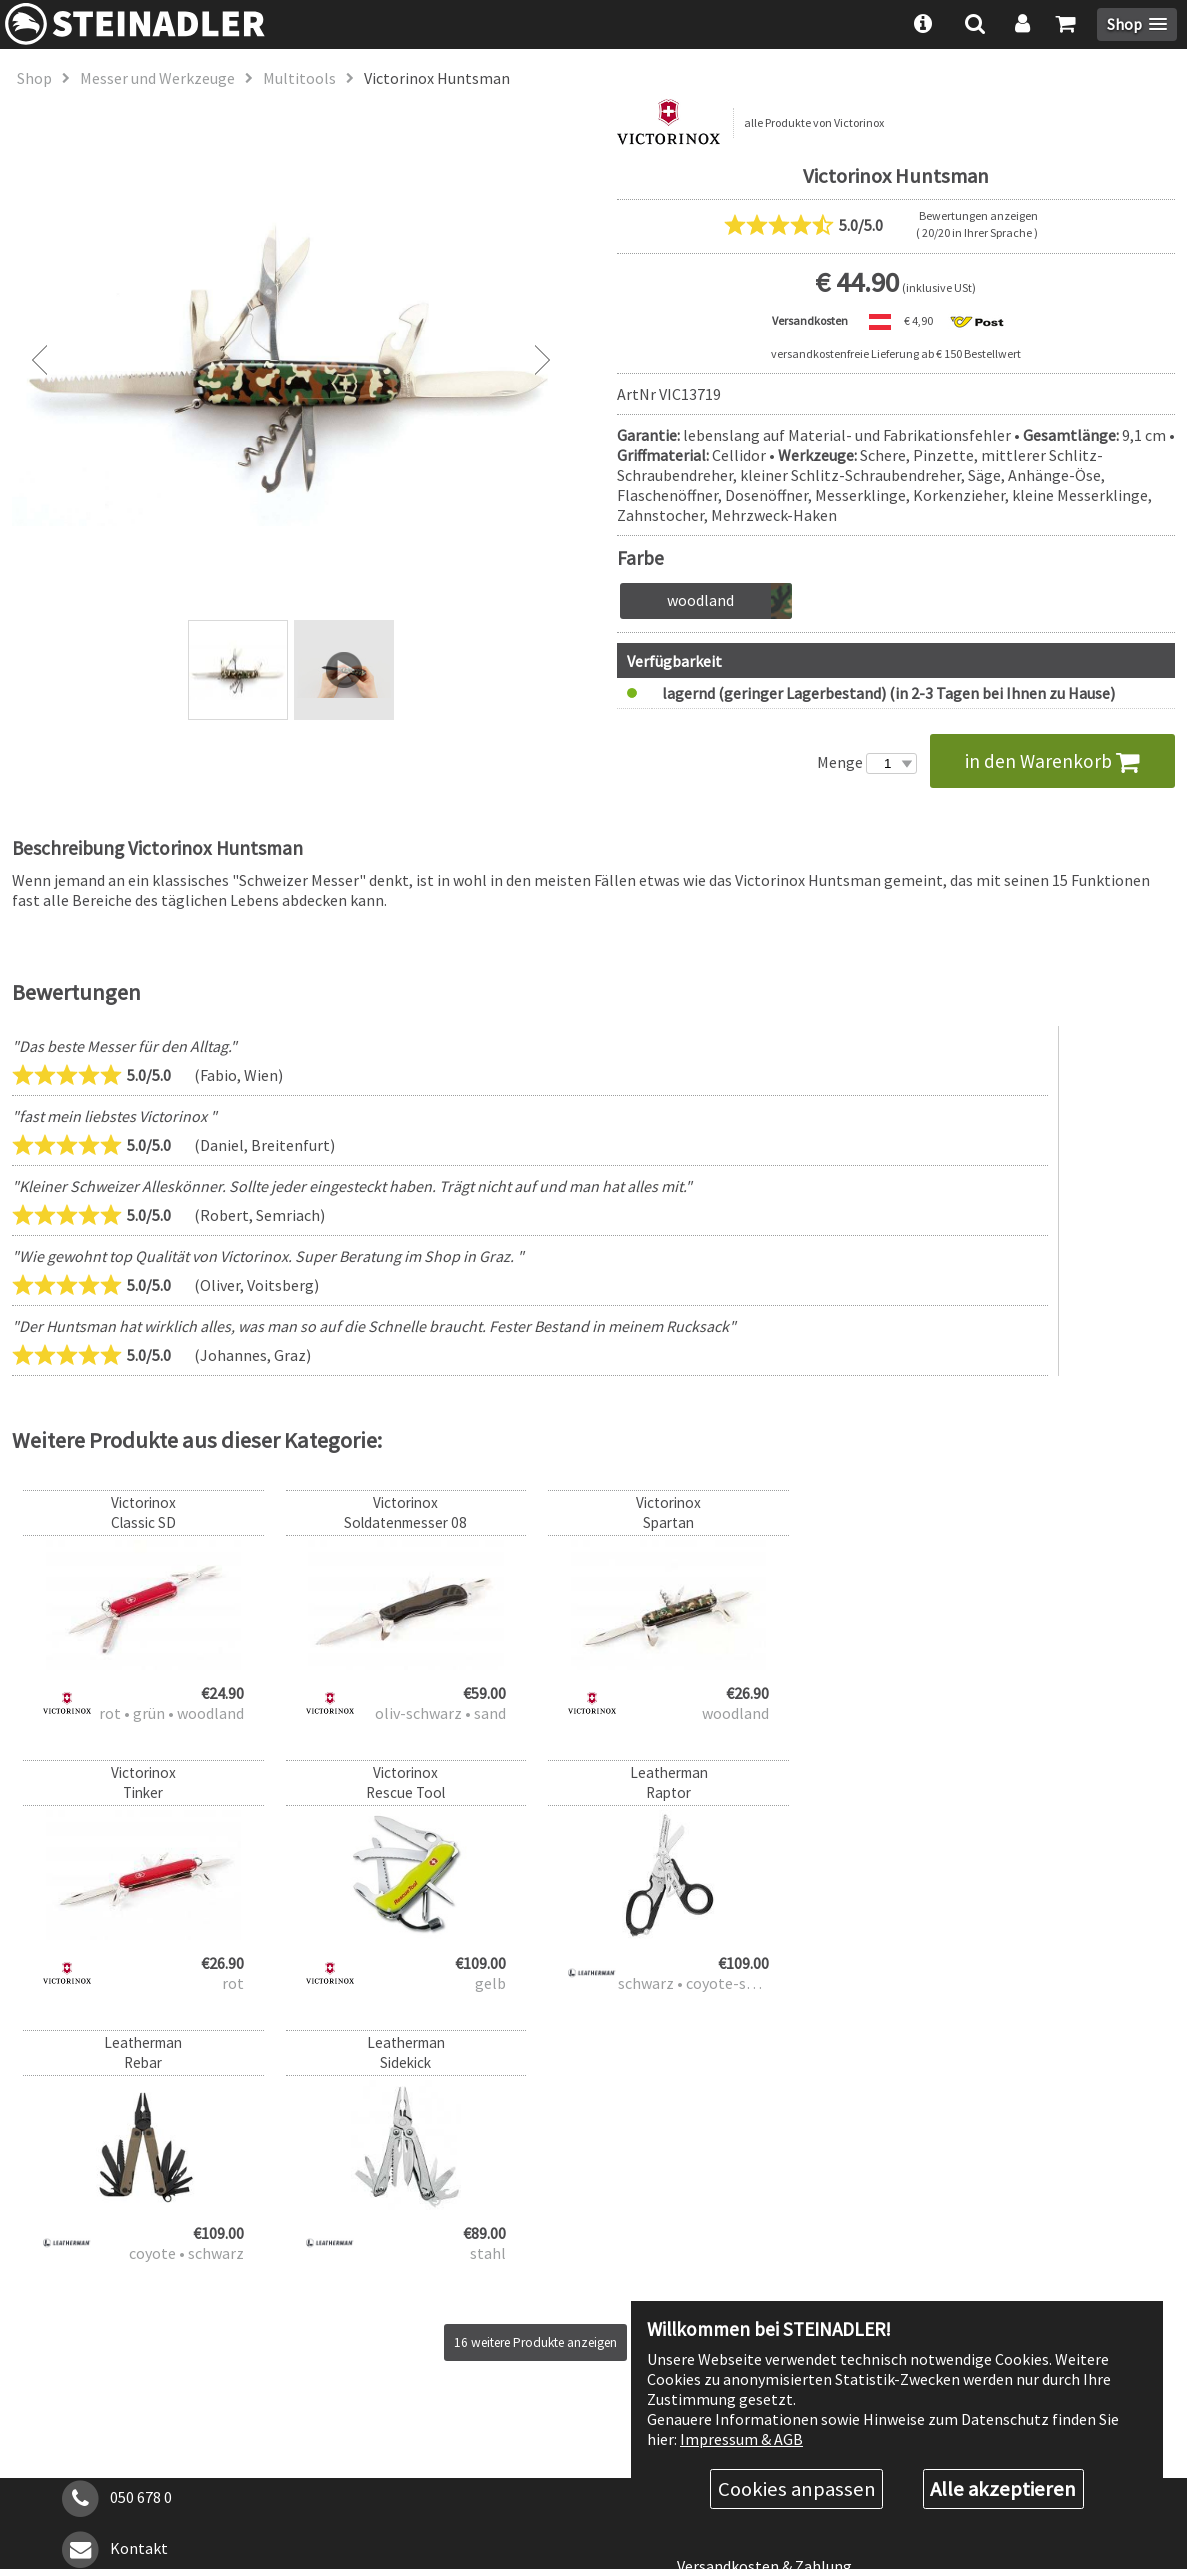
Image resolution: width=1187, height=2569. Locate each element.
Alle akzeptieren (1003, 2489)
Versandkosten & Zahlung (764, 2296)
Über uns (707, 2225)
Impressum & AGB (741, 2438)
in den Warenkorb (1052, 761)
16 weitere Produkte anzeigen (535, 2072)
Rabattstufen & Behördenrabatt (788, 2260)
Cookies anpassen (797, 2489)
